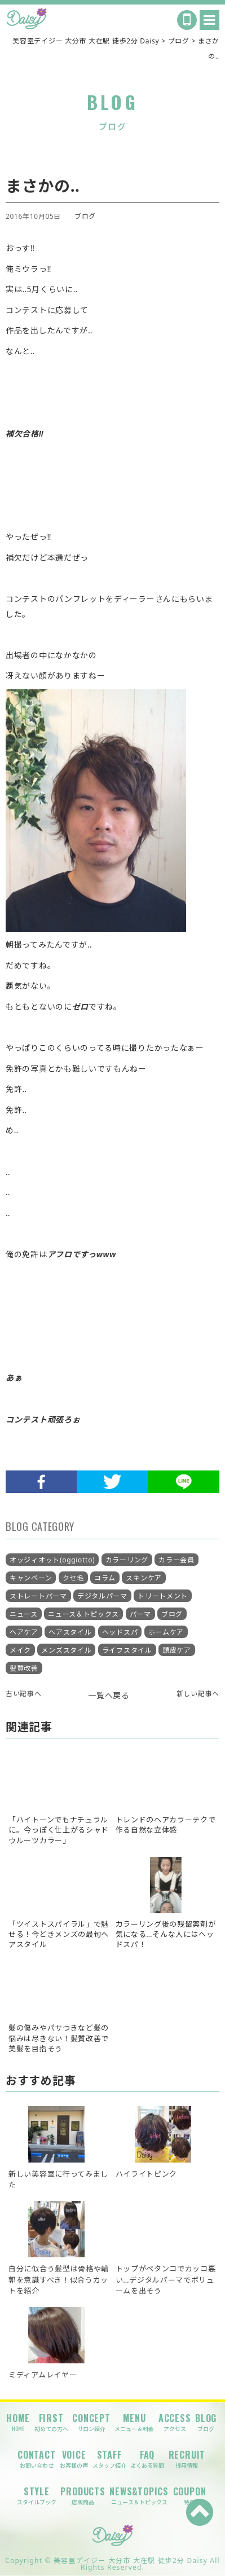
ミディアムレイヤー (42, 2375)
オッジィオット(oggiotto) (52, 1560)
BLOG (206, 2422)
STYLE (36, 2496)
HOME (18, 2422)
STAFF (109, 2459)
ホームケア (166, 1632)
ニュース (24, 1614)
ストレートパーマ (38, 1596)
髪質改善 (24, 1668)
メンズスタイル (66, 1650)
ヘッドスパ (120, 1632)
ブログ (85, 216)
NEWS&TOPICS (139, 2496)
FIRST (51, 2422)
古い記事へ (24, 1693)
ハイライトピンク (147, 2174)
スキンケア (144, 1578)
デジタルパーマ (102, 1596)
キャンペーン (31, 1578)
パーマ (140, 1614)
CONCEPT (91, 2422)
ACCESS (174, 2422)
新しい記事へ (198, 1693)
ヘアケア (24, 1632)
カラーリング (126, 1560)
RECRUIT (187, 2459)
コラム (105, 1578)
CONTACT (36, 2459)
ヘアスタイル (69, 1632)
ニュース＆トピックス (83, 1614)
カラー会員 (176, 1560)
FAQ (147, 2459)
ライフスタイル (127, 1650)
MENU (134, 2422)
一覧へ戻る (109, 1695)
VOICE (74, 2459)
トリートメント (163, 1596)
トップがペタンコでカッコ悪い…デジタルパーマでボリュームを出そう (166, 2279)
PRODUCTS (82, 2496)
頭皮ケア (176, 1650)
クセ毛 (73, 1578)
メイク (20, 1650)
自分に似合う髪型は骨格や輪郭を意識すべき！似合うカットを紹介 (58, 2279)
